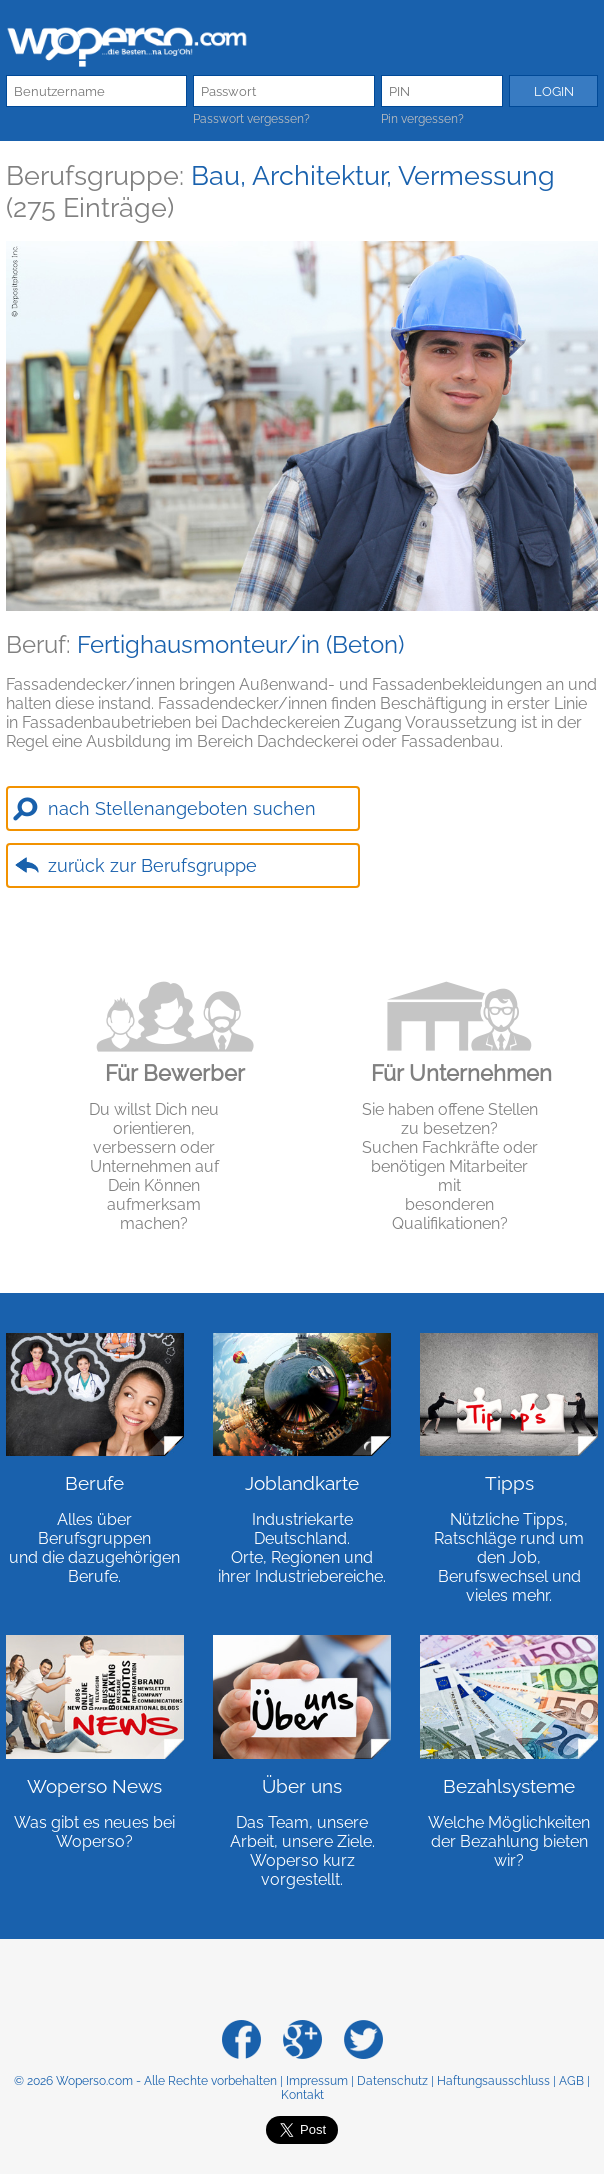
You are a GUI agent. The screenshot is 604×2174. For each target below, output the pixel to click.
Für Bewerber (175, 1073)
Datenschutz (392, 2081)
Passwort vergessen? (251, 119)
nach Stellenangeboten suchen (182, 808)
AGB (571, 2081)
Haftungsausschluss (493, 2081)
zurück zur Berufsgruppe (152, 865)
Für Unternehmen (461, 1073)
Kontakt (302, 2095)
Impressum (317, 2081)
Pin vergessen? (422, 119)
